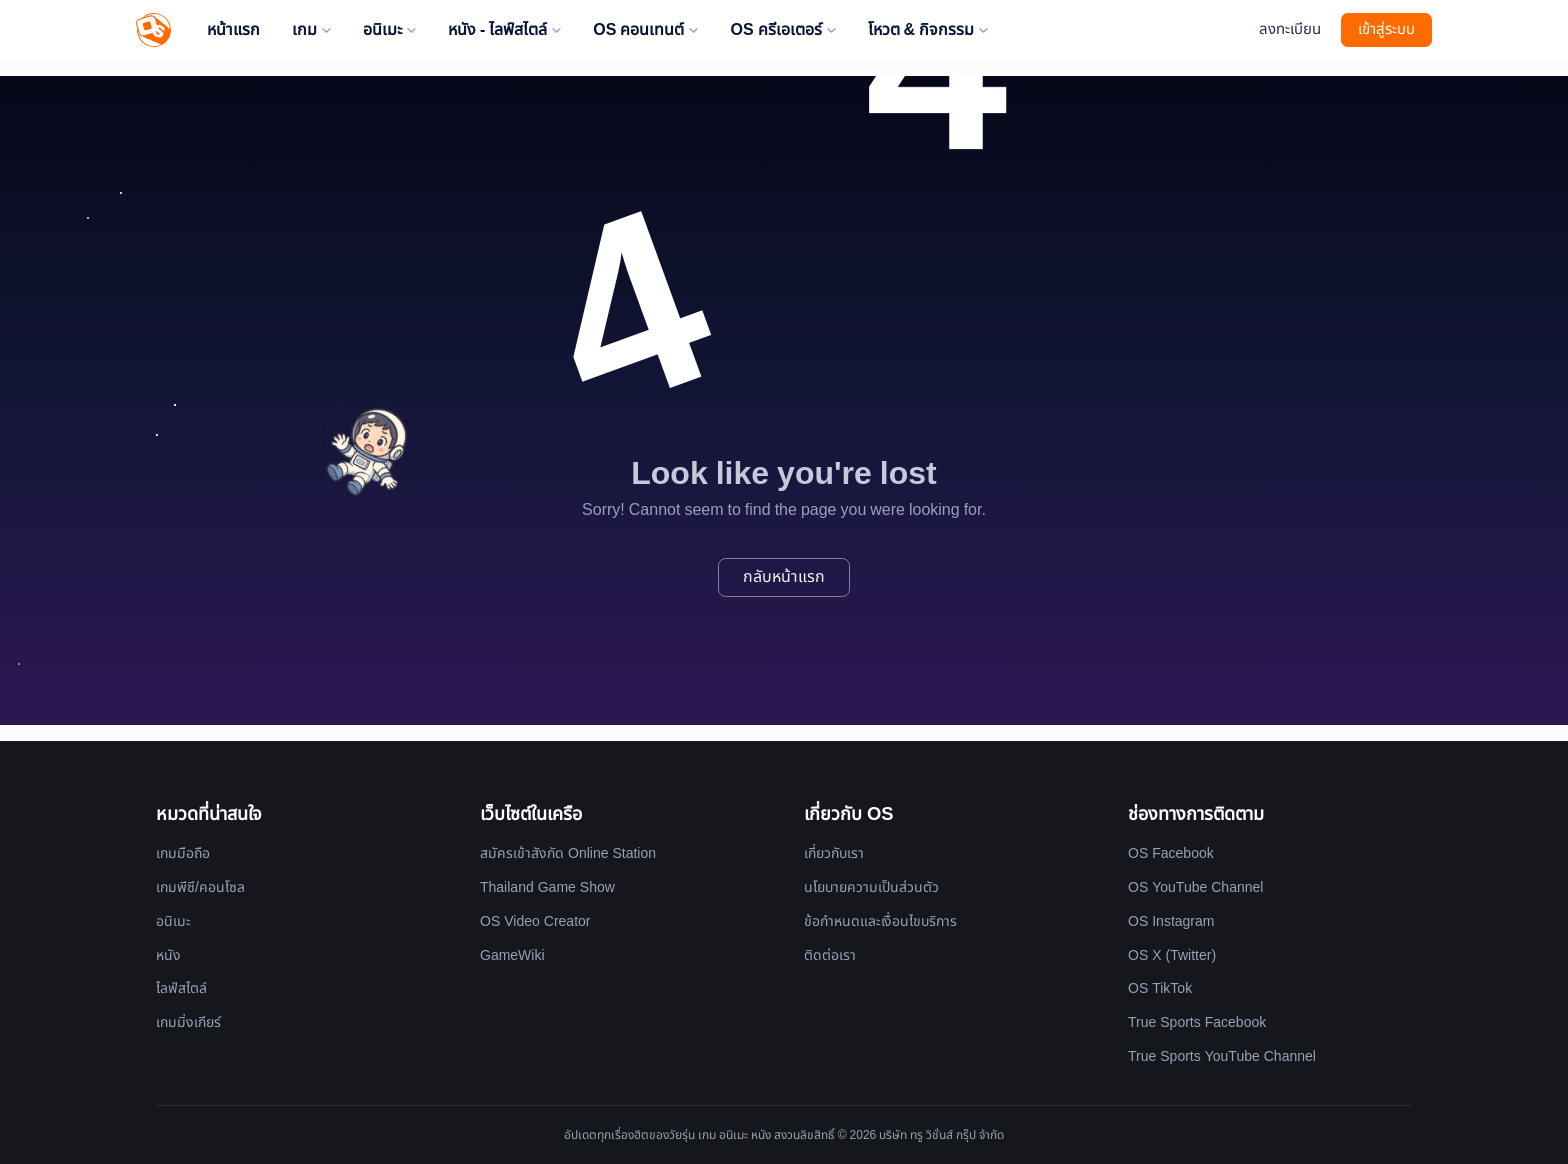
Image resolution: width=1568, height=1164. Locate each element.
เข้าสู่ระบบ (1386, 29)
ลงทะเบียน (1290, 29)
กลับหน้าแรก (784, 577)
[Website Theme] (1233, 30)
